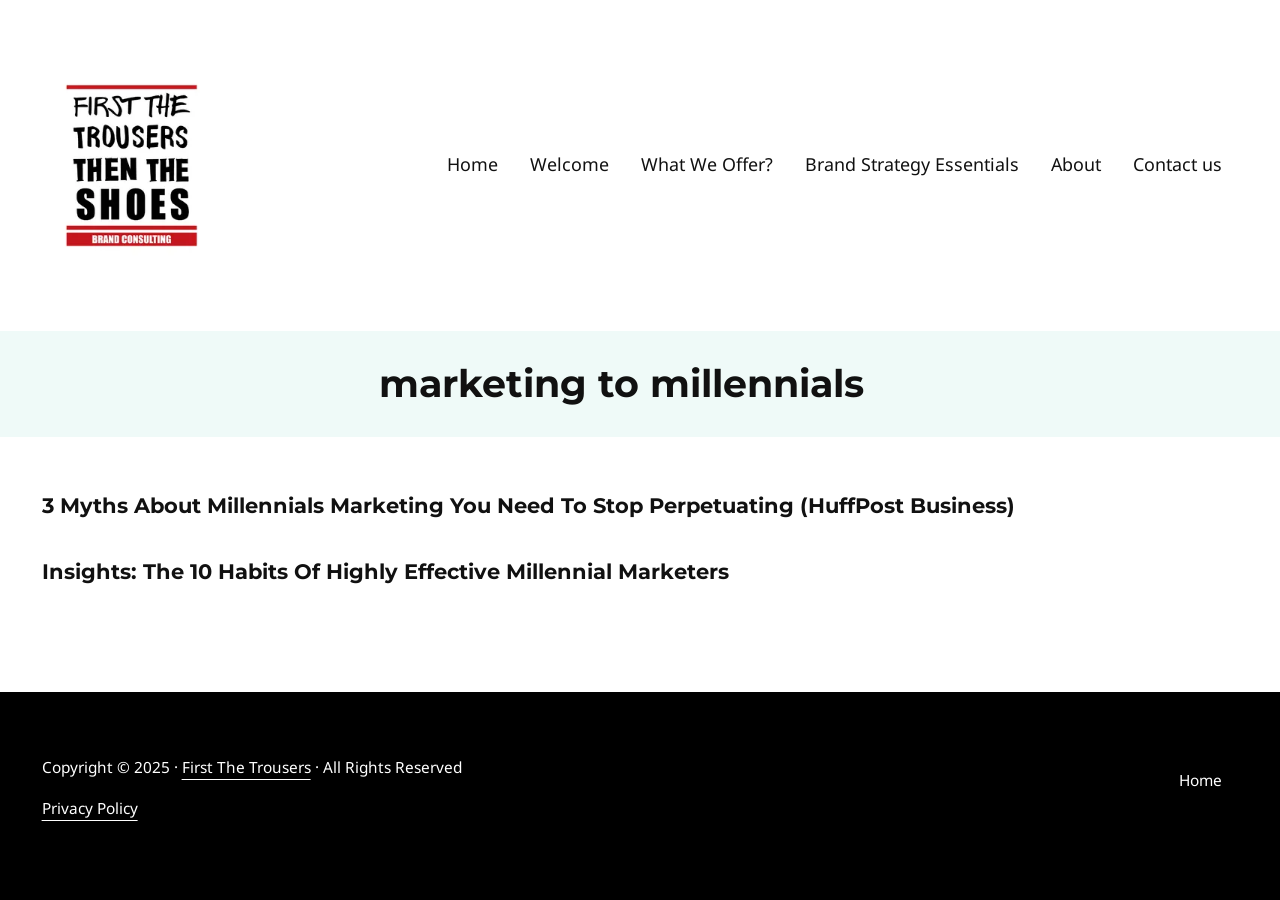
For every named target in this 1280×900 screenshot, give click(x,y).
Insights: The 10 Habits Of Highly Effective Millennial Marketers (385, 571)
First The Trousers (246, 767)
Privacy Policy (90, 808)
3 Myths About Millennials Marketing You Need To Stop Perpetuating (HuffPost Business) (528, 505)
